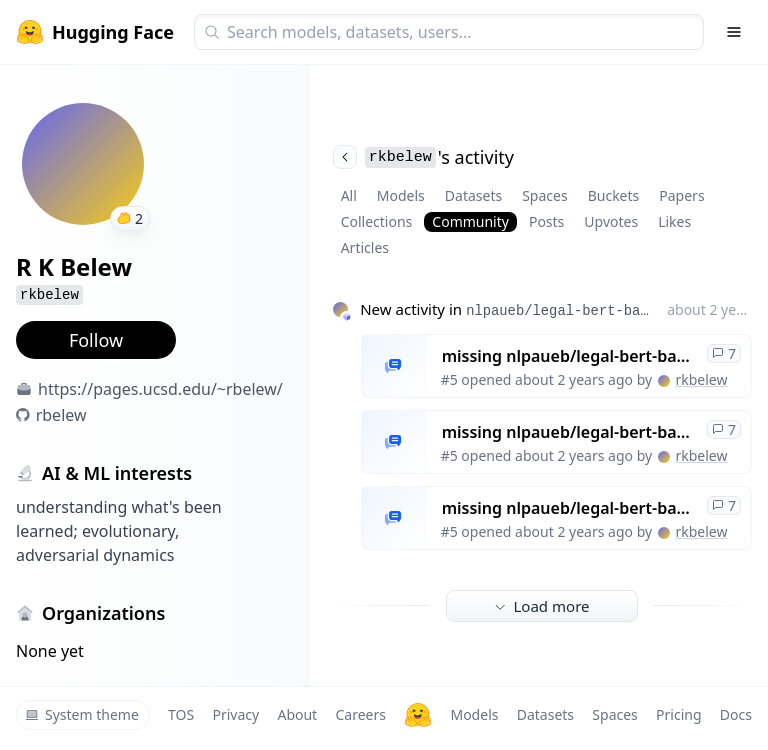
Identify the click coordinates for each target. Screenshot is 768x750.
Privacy (235, 714)
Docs (736, 714)
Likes (674, 221)
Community (470, 221)
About (297, 714)
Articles (365, 247)
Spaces (544, 195)
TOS (181, 714)
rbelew (61, 415)
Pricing (678, 714)
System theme (82, 714)
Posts (546, 221)
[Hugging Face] (418, 715)
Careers (360, 714)
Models (401, 195)
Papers (681, 195)
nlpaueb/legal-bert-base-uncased (558, 311)
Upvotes (611, 221)
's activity (423, 157)
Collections (377, 221)
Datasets (473, 195)
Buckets (614, 195)
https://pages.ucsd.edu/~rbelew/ (160, 389)
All (349, 195)
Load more (542, 606)
